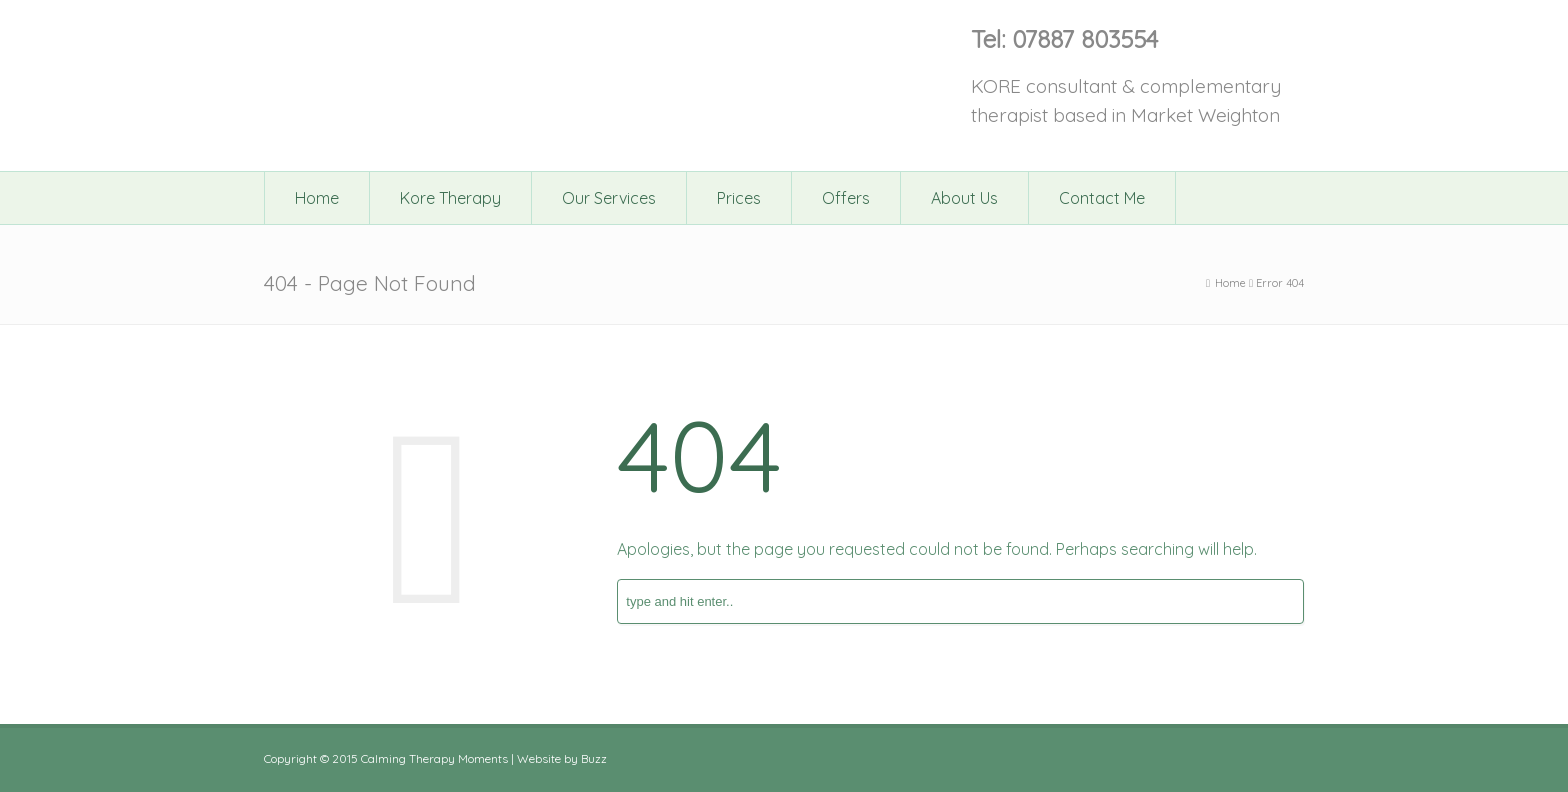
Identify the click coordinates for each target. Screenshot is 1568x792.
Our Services (609, 198)
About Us (964, 198)
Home (317, 198)
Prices (739, 198)
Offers (846, 198)
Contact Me (1102, 198)
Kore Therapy (450, 198)
